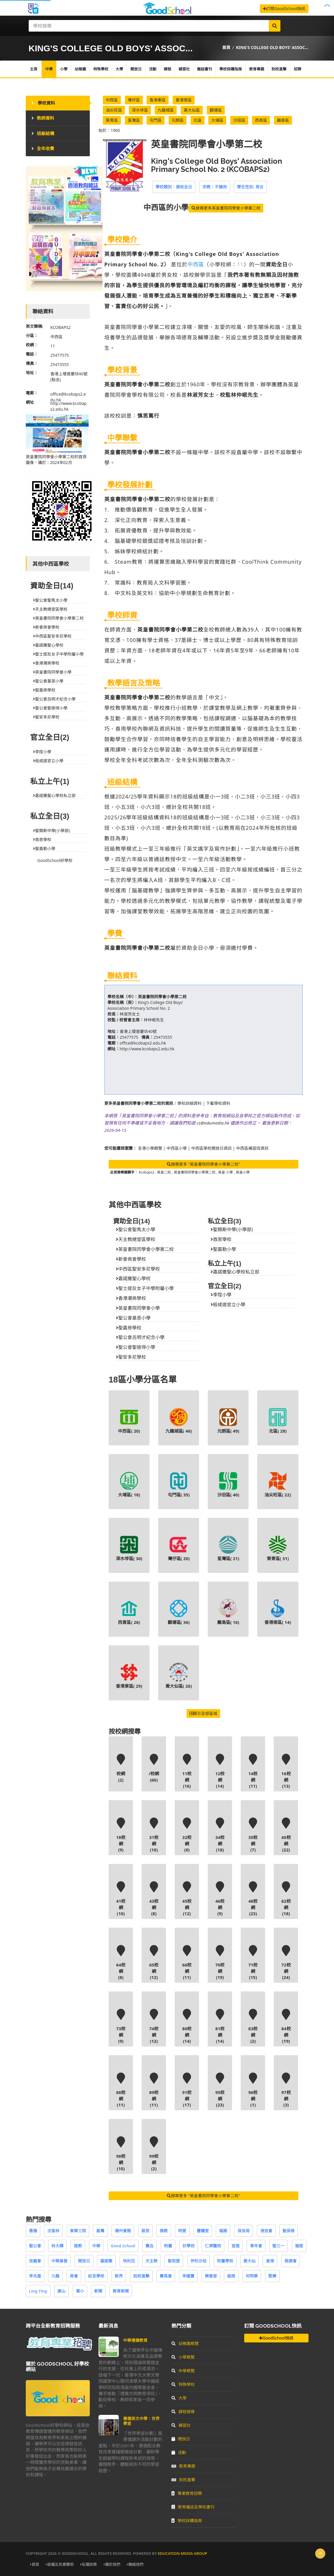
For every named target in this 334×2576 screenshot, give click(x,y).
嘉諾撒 (106, 2261)
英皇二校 (164, 1172)
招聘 (297, 69)
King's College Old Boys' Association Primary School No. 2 (145, 1005)
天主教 (151, 2261)
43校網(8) (153, 1898)
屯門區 (155, 120)
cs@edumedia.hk (213, 1123)
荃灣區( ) (228, 1548)
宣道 (235, 2245)
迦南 (231, 2276)
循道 (299, 2245)
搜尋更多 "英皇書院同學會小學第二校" (203, 1164)
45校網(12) (186, 1898)
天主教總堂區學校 (135, 1239)
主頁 (33, 69)
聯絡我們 (135, 2564)
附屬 (168, 2245)
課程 (167, 69)
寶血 (149, 2245)
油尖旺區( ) (277, 1484)
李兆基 (35, 2276)
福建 (223, 2230)
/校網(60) (153, 1768)
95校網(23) (219, 2090)
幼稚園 (80, 69)
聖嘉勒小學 (223, 1249)
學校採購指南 (230, 69)
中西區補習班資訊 (252, 1148)
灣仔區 (134, 100)
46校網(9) (219, 1898)
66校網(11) (186, 1962)
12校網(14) (219, 1771)
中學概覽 (183, 2370)
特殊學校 (100, 69)
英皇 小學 (225, 1172)
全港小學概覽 (150, 1148)
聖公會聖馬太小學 (135, 1229)
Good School (123, 2245)
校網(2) (120, 1768)
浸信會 (266, 2230)
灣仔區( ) (179, 1548)
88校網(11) (120, 2090)
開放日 (136, 69)
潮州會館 (123, 2230)
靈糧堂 (203, 2230)
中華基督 (59, 2261)
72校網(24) (286, 1962)
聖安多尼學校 (131, 1357)
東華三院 (78, 2230)
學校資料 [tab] (43, 103)
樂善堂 (211, 2276)
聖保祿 (288, 2230)
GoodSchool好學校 (54, 860)
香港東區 (157, 100)
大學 (119, 69)
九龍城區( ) (178, 1421)
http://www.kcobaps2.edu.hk (147, 1048)
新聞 (98, 2291)
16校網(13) (286, 1771)
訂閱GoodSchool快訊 (284, 8)
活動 (152, 69)
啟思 (145, 2230)
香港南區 (184, 100)
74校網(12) (153, 2026)
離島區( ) (228, 1612)
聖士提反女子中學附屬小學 (145, 1288)
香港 (270, 2261)
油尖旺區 (114, 110)
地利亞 (129, 2261)
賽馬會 (166, 2276)
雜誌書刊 (204, 69)
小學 (63, 69)
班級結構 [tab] (43, 133)
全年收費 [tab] (43, 148)
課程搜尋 (183, 2411)
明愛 (182, 2230)
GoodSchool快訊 (276, 2338)
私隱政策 (88, 2564)
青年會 (256, 2245)
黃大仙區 (192, 110)
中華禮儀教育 (135, 2340)
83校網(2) (253, 2026)
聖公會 (35, 2245)
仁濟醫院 (213, 2245)
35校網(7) (253, 1835)
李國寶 (188, 2276)
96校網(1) (253, 2090)
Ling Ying (38, 2291)
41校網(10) (120, 1898)
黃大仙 (249, 2261)
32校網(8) (186, 1835)
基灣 (100, 2230)
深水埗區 (140, 110)
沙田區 (239, 120)
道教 (78, 2245)
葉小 (80, 2291)
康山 (61, 2291)
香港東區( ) (129, 1676)
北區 (198, 120)
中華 (96, 2245)
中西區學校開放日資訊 (211, 1148)
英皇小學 (243, 1172)
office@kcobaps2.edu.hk (143, 1043)
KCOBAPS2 (60, 327)
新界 (119, 2276)
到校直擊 (278, 69)
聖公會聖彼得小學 (135, 1347)
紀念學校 (96, 2276)
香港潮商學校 (131, 1298)
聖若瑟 (174, 2261)
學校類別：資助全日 (174, 187)
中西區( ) (129, 1421)
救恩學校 (221, 1239)
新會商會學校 (131, 1259)
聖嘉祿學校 (128, 1328)
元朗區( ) (228, 1421)
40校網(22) (286, 1835)
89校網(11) (153, 2090)
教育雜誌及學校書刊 (192, 2507)
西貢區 (261, 120)
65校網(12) (153, 1962)
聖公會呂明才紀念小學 (140, 1337)
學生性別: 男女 (250, 187)
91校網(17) (186, 2090)
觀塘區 (216, 110)
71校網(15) (253, 1962)
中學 (49, 69)
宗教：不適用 (214, 187)
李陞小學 (221, 1294)
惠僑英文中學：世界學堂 (141, 2421)
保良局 (244, 2230)
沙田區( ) (228, 1484)
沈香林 (53, 2230)
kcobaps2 (146, 1172)
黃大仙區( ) (178, 1676)
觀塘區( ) (179, 1612)
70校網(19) (219, 1962)
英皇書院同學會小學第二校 (162, 996)
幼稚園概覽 (185, 2343)
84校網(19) (286, 2026)
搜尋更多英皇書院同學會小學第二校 (225, 208)
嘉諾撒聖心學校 (133, 1278)
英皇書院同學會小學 (138, 1308)
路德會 (290, 2261)
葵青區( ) (278, 1548)
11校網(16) (186, 1771)
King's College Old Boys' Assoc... (272, 47)
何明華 (252, 2276)
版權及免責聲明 (60, 2564)
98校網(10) (120, 2153)
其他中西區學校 (135, 1205)
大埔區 (217, 120)
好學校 (188, 2245)
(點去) (55, 379)
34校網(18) (219, 1835)
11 (240, 264)
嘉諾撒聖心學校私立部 (235, 1272)
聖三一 (278, 2245)
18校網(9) (120, 1835)
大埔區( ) (129, 1484)
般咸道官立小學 (228, 1304)
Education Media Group (182, 2553)
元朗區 (177, 120)
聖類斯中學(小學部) (232, 1229)
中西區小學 (177, 1148)
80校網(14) (186, 2026)
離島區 (283, 120)
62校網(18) (286, 1898)
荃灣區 (134, 120)
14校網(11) (253, 1771)
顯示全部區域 (203, 1713)
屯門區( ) (179, 1484)
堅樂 (272, 2276)
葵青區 (112, 120)
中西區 (112, 100)
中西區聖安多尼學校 (138, 1269)
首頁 (226, 47)
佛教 (164, 2230)
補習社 (184, 69)
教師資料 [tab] (43, 118)
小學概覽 (183, 2357)
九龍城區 (166, 110)
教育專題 (256, 69)
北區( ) (277, 1421)
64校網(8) (120, 1962)
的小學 (166, 207)
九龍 (55, 2276)
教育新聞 (121, 2291)
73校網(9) (120, 2026)
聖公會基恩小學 (133, 1318)
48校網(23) (253, 1898)
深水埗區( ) (129, 1548)
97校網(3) (286, 2090)
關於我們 (112, 2564)
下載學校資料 (218, 1103)
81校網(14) (219, 2026)
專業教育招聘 (186, 2493)
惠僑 (33, 2230)
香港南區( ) (277, 1612)
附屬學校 (225, 2261)
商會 (74, 2276)
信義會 (35, 2261)
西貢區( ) (129, 1612)
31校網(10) (153, 1835)
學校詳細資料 (189, 1103)
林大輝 (57, 2245)
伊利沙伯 (198, 2261)
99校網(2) (153, 2153)
